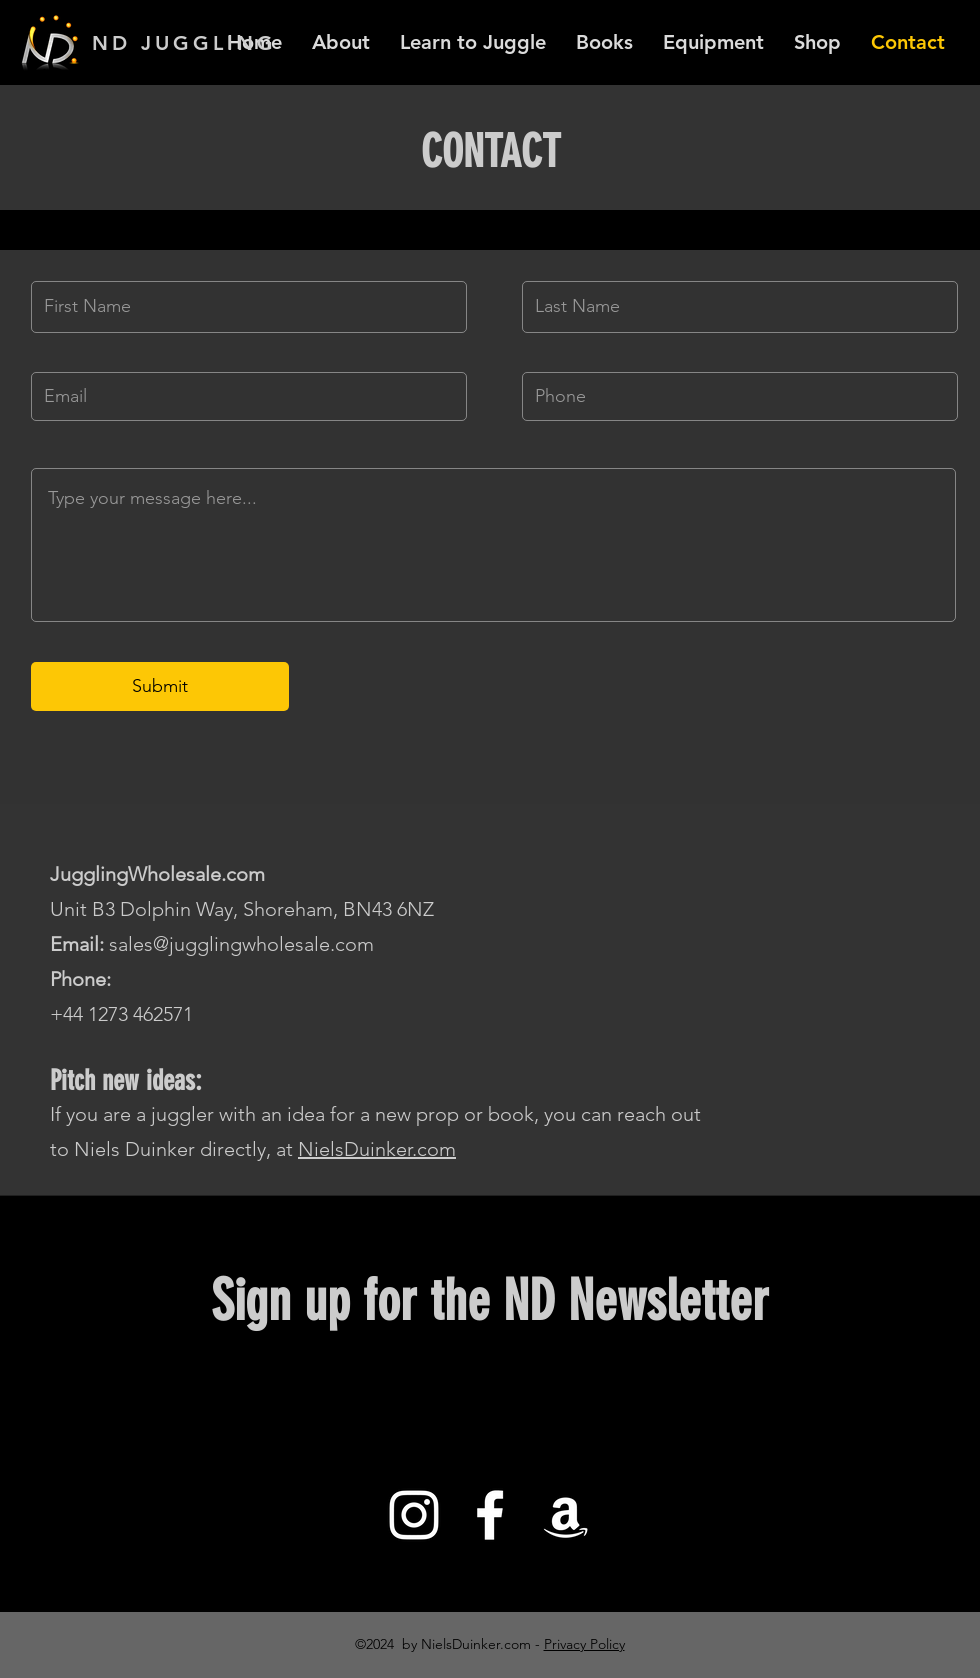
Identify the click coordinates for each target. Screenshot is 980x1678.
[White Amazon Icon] (566, 1515)
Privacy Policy (584, 1644)
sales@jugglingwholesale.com (241, 944)
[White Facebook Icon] (490, 1515)
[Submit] (160, 686)
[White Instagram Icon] (414, 1515)
